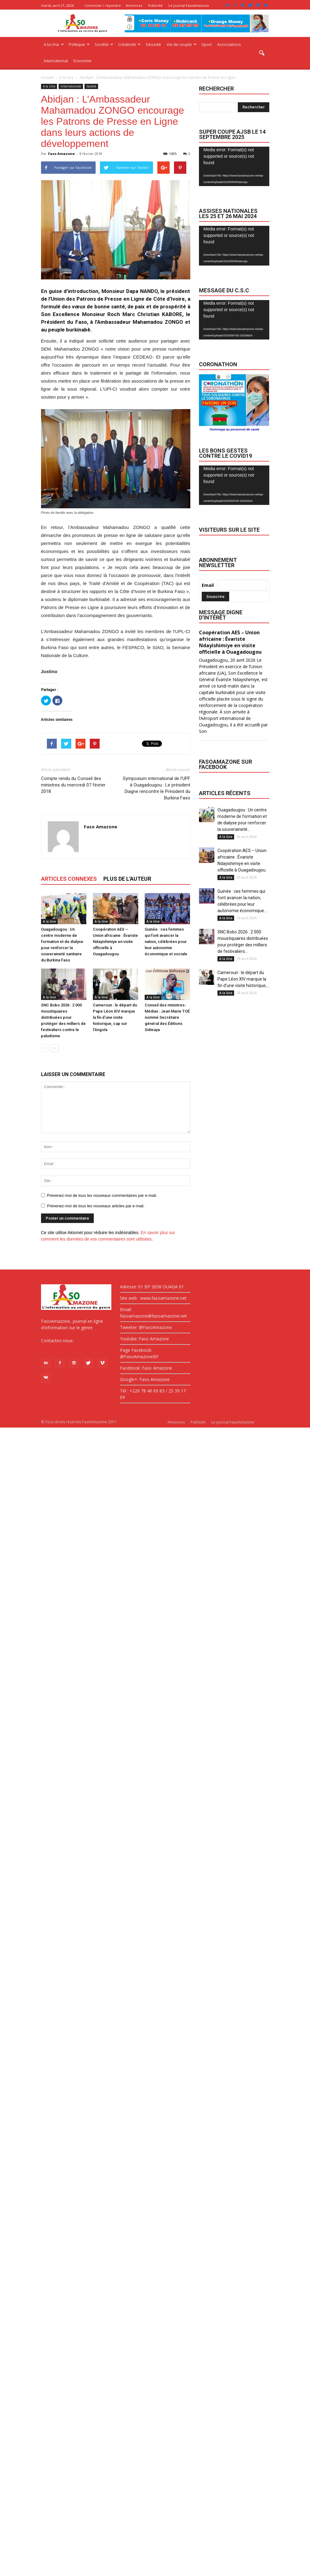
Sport (206, 44)
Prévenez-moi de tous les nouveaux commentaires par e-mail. (102, 1195)
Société (104, 44)
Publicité (155, 5)
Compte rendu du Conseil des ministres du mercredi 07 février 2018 (73, 785)
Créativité (129, 44)
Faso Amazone (61, 153)
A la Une (54, 44)
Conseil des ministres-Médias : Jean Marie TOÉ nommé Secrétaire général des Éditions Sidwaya (167, 1017)
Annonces (134, 5)
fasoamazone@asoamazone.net (73, 1347)
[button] (261, 53)
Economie (82, 60)
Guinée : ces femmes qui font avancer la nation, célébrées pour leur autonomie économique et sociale (166, 941)
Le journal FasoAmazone (188, 5)
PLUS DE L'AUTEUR (127, 879)
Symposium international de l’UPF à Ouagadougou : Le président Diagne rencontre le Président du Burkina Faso (156, 788)
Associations (229, 44)
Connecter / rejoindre (103, 5)
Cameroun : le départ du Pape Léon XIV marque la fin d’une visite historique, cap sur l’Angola (115, 1017)
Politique (79, 44)
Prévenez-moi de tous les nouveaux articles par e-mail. (95, 1206)
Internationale (70, 86)
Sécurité (153, 44)
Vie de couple (181, 44)
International (56, 60)
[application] (234, 166)
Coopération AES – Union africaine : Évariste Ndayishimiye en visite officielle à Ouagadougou (115, 941)
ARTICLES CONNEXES (69, 879)
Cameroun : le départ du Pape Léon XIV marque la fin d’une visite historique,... (243, 979)
